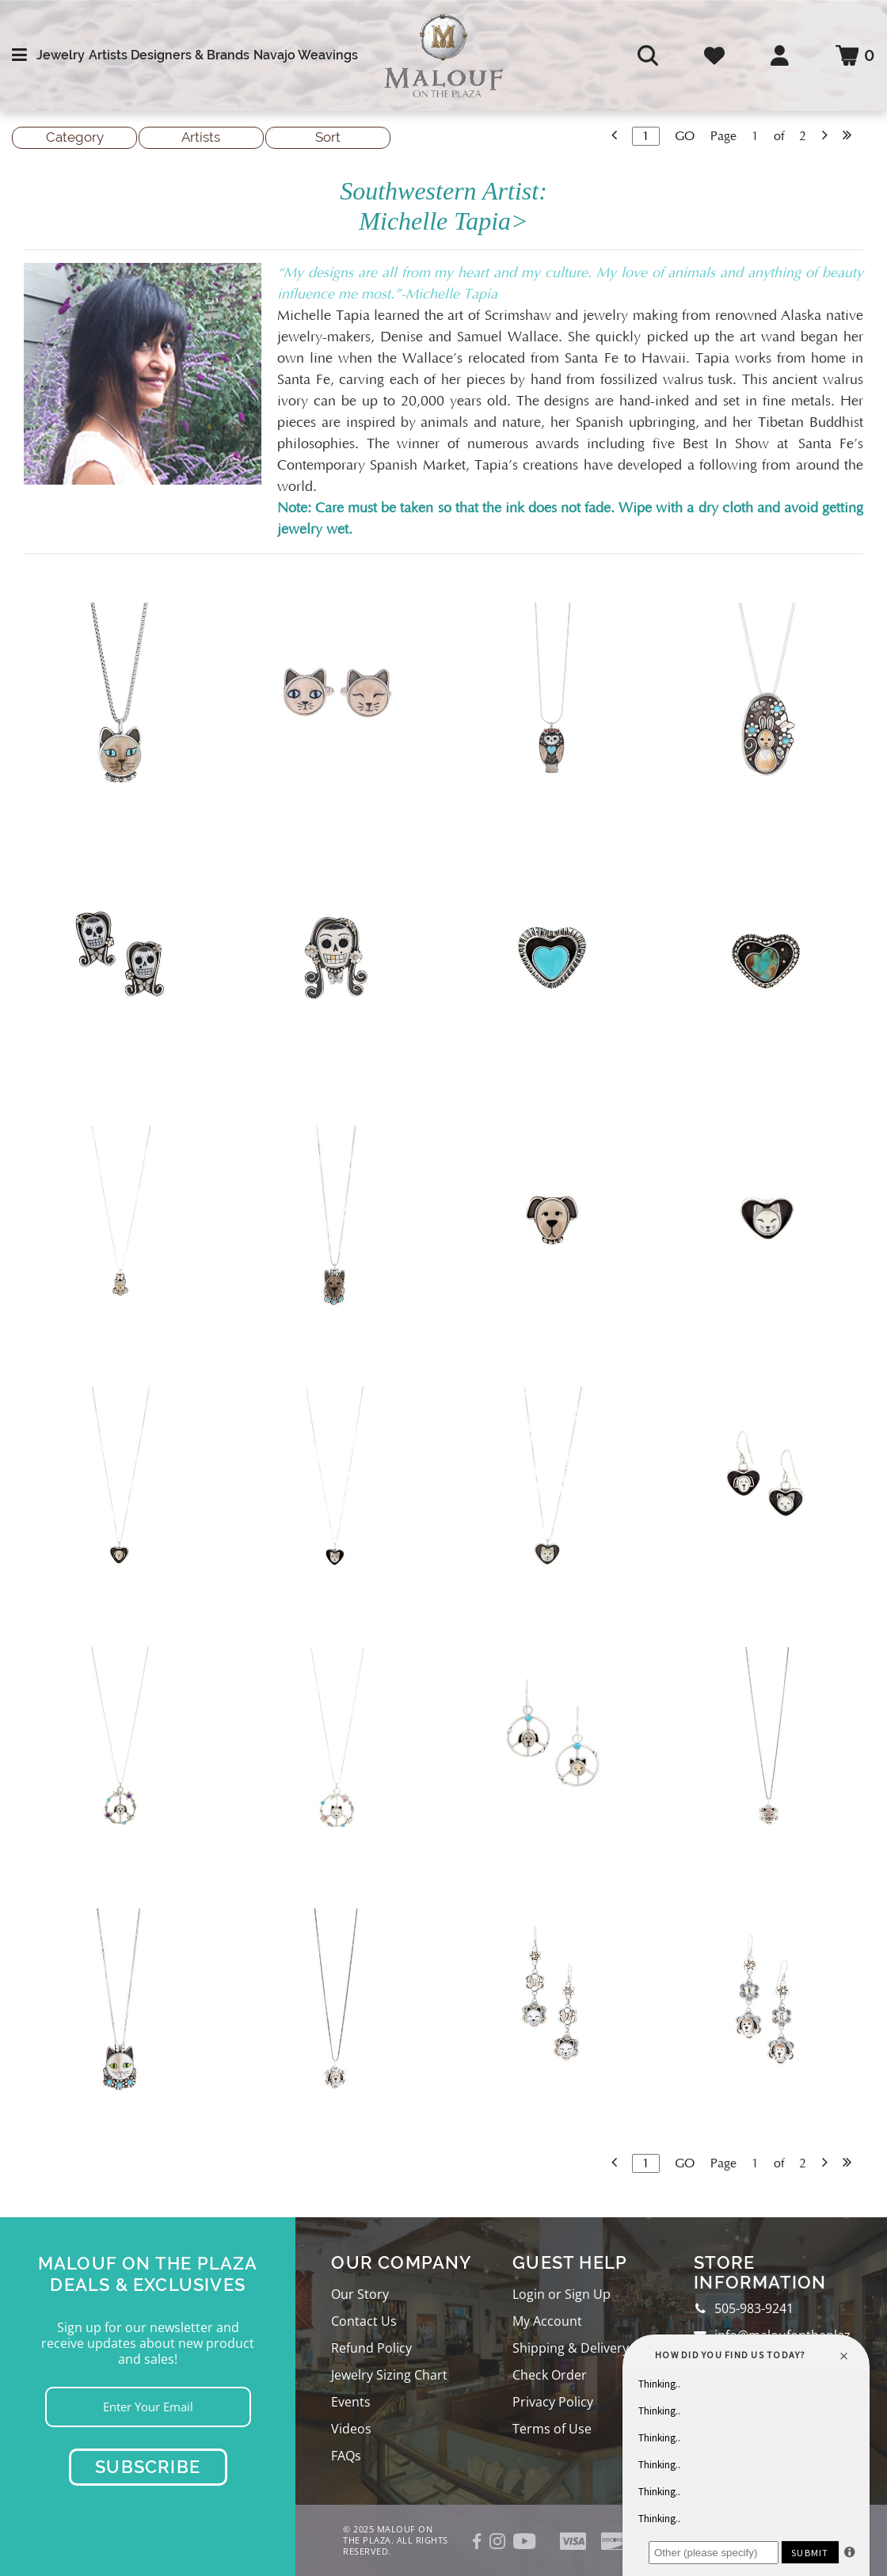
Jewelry (60, 55)
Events (351, 2401)
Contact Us (364, 2321)
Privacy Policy (552, 2401)
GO (685, 136)
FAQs (346, 2455)
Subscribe (147, 2466)
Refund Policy (371, 2348)
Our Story (360, 2294)
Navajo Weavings (305, 55)
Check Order (549, 2375)
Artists (108, 55)
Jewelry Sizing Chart (389, 2375)
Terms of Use (552, 2428)
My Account (547, 2321)
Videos (351, 2428)
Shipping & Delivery (570, 2348)
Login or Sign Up (561, 2294)
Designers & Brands (190, 55)
